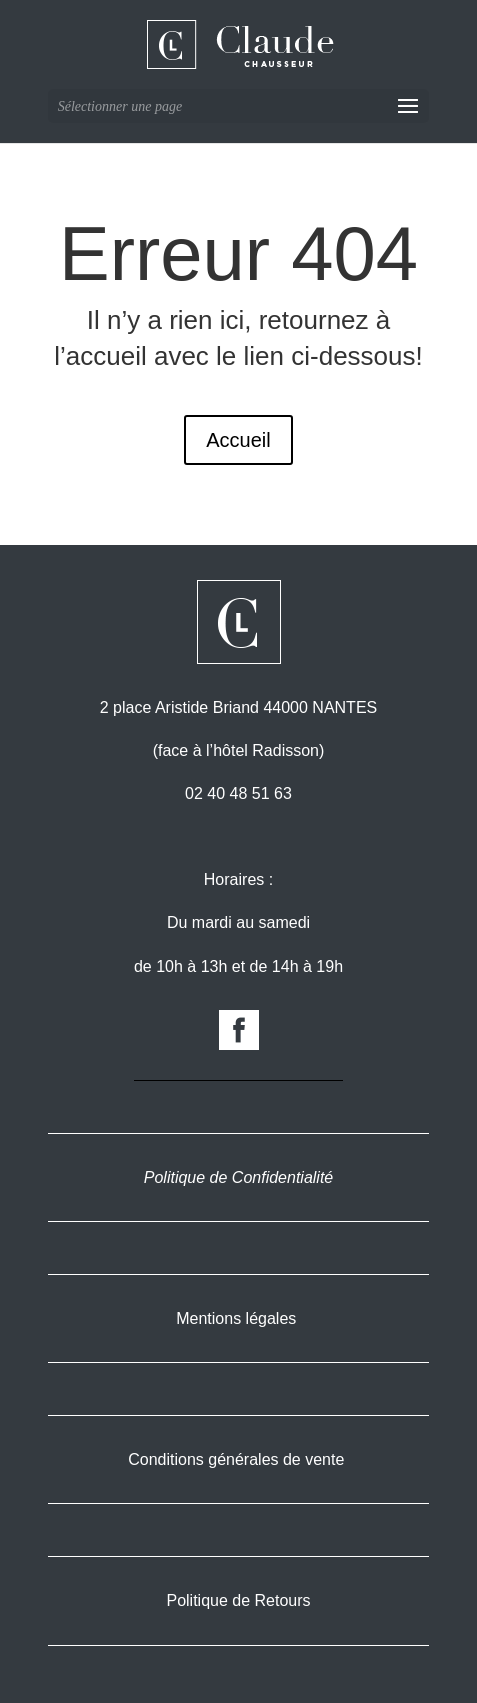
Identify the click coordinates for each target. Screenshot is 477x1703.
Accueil (238, 440)
